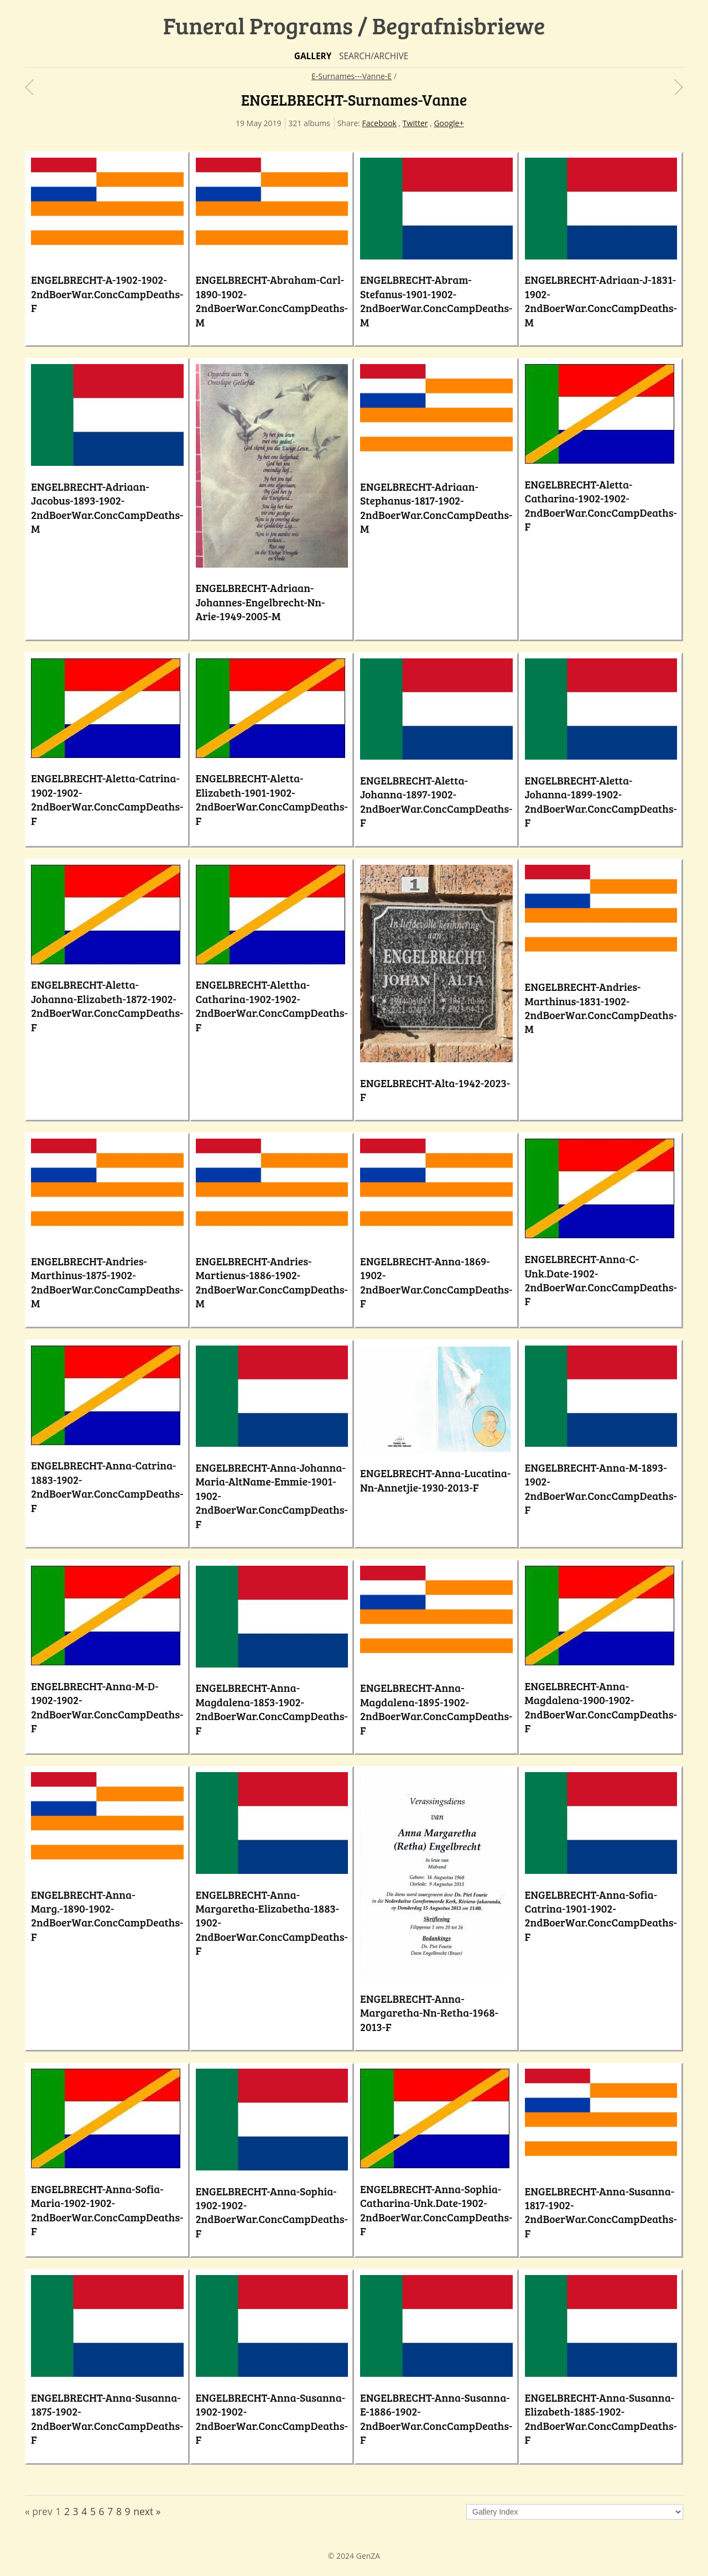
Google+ (449, 123)
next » (146, 2511)
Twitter (415, 123)
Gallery (313, 56)
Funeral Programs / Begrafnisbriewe (354, 25)
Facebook (379, 123)
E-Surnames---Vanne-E (351, 76)
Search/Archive (373, 56)
